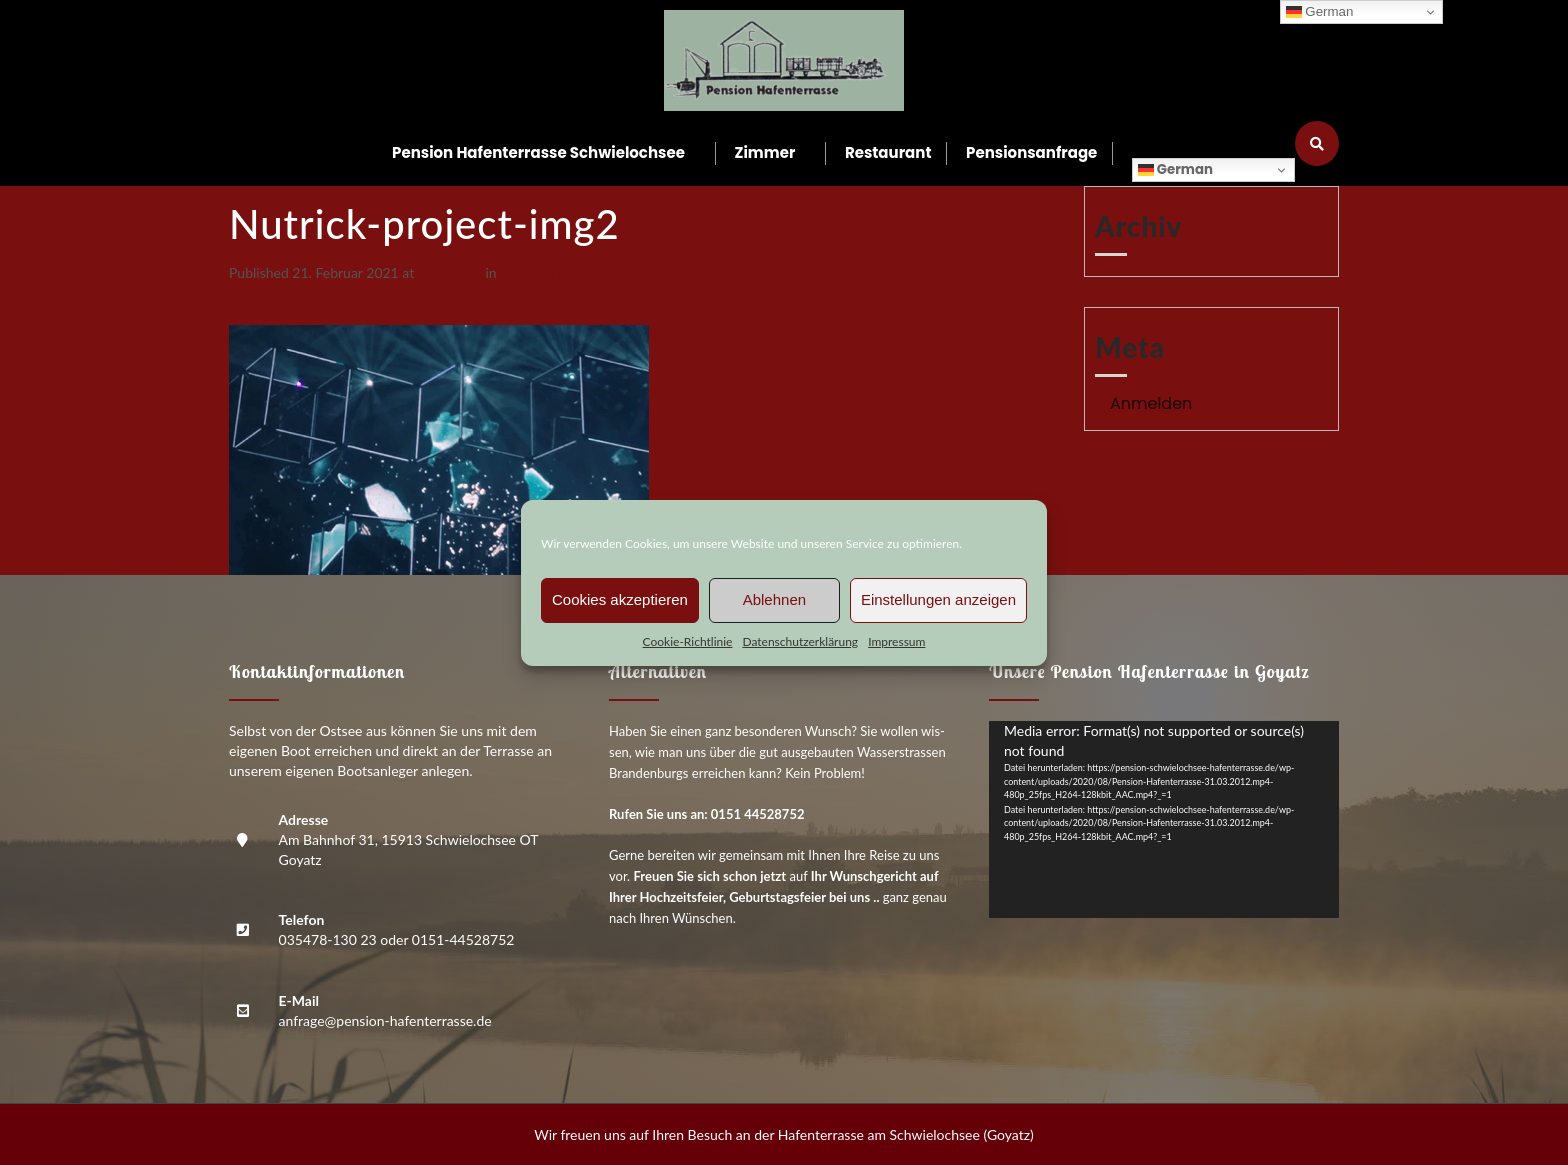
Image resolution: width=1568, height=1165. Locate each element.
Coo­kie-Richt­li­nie (688, 641)
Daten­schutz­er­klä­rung (800, 641)
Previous (264, 293)
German (1175, 169)
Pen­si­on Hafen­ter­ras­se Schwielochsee (538, 152)
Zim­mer (765, 152)
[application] (1164, 819)
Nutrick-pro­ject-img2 (564, 272)
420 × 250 (450, 272)
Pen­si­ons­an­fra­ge (1031, 152)
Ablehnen (774, 599)
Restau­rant (888, 152)
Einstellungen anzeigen (938, 599)
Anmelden (1151, 403)
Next (252, 314)
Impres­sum (896, 641)
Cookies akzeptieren (620, 599)
